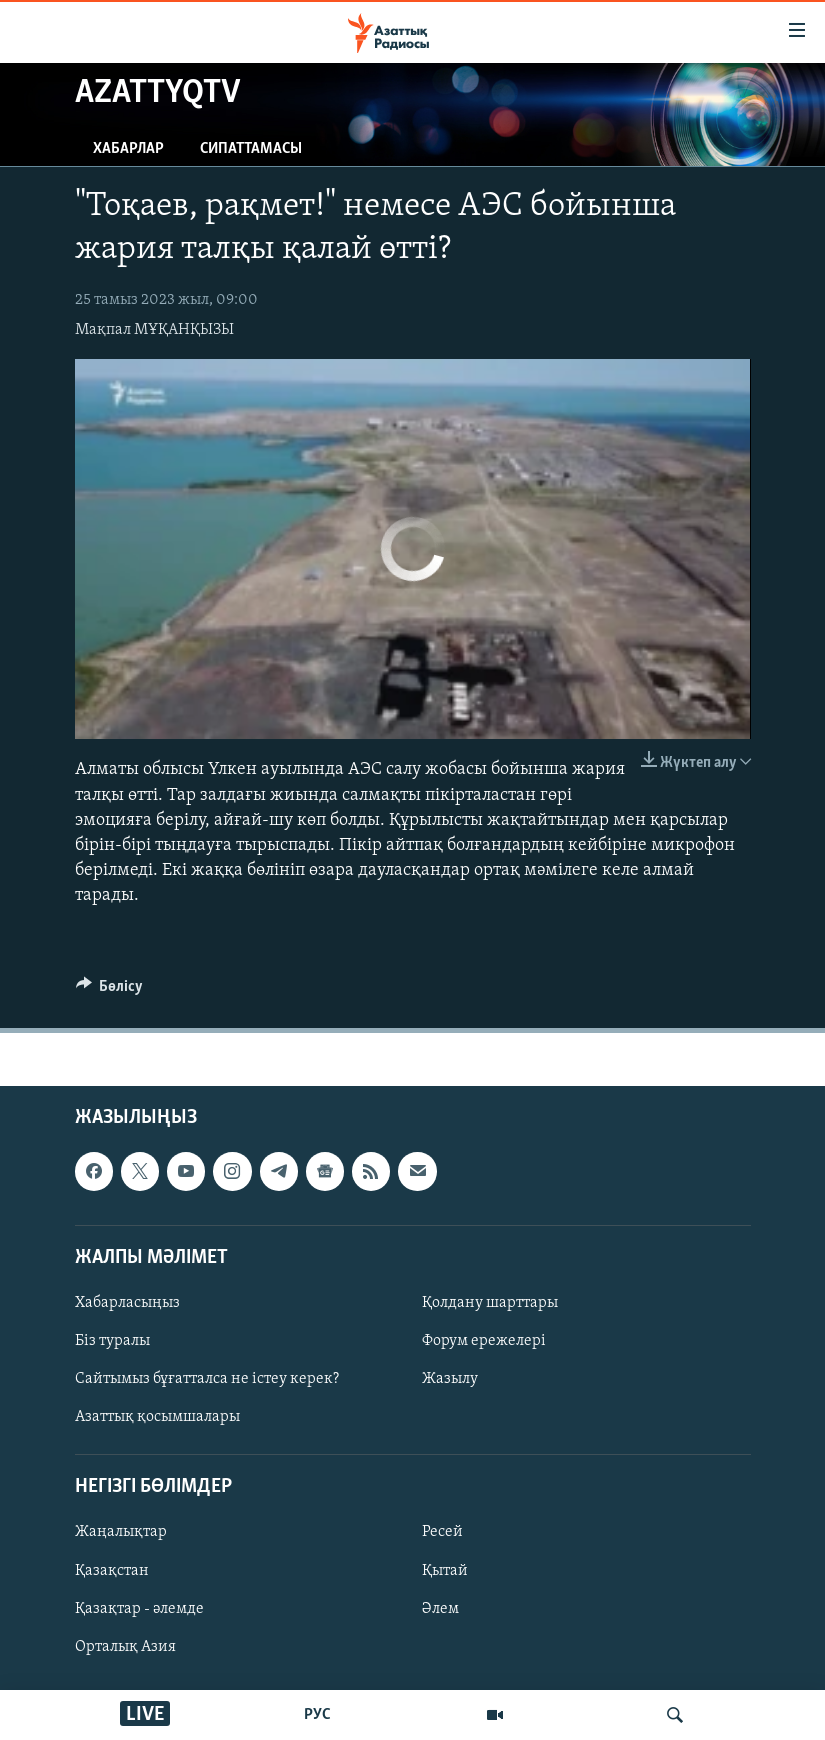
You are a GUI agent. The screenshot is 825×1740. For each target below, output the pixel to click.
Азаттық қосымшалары (157, 1417)
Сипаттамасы (251, 149)
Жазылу (450, 1379)
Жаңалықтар (121, 1532)
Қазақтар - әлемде (139, 1608)
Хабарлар (128, 149)
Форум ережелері (484, 1341)
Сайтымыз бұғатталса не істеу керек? (207, 1379)
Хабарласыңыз (127, 1303)
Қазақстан (112, 1570)
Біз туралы (112, 1341)
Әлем (440, 1608)
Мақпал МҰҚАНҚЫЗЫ (154, 330)
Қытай (445, 1570)
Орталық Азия (125, 1646)
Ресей (442, 1532)
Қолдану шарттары (490, 1303)
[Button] (110, 991)
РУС (317, 1715)
